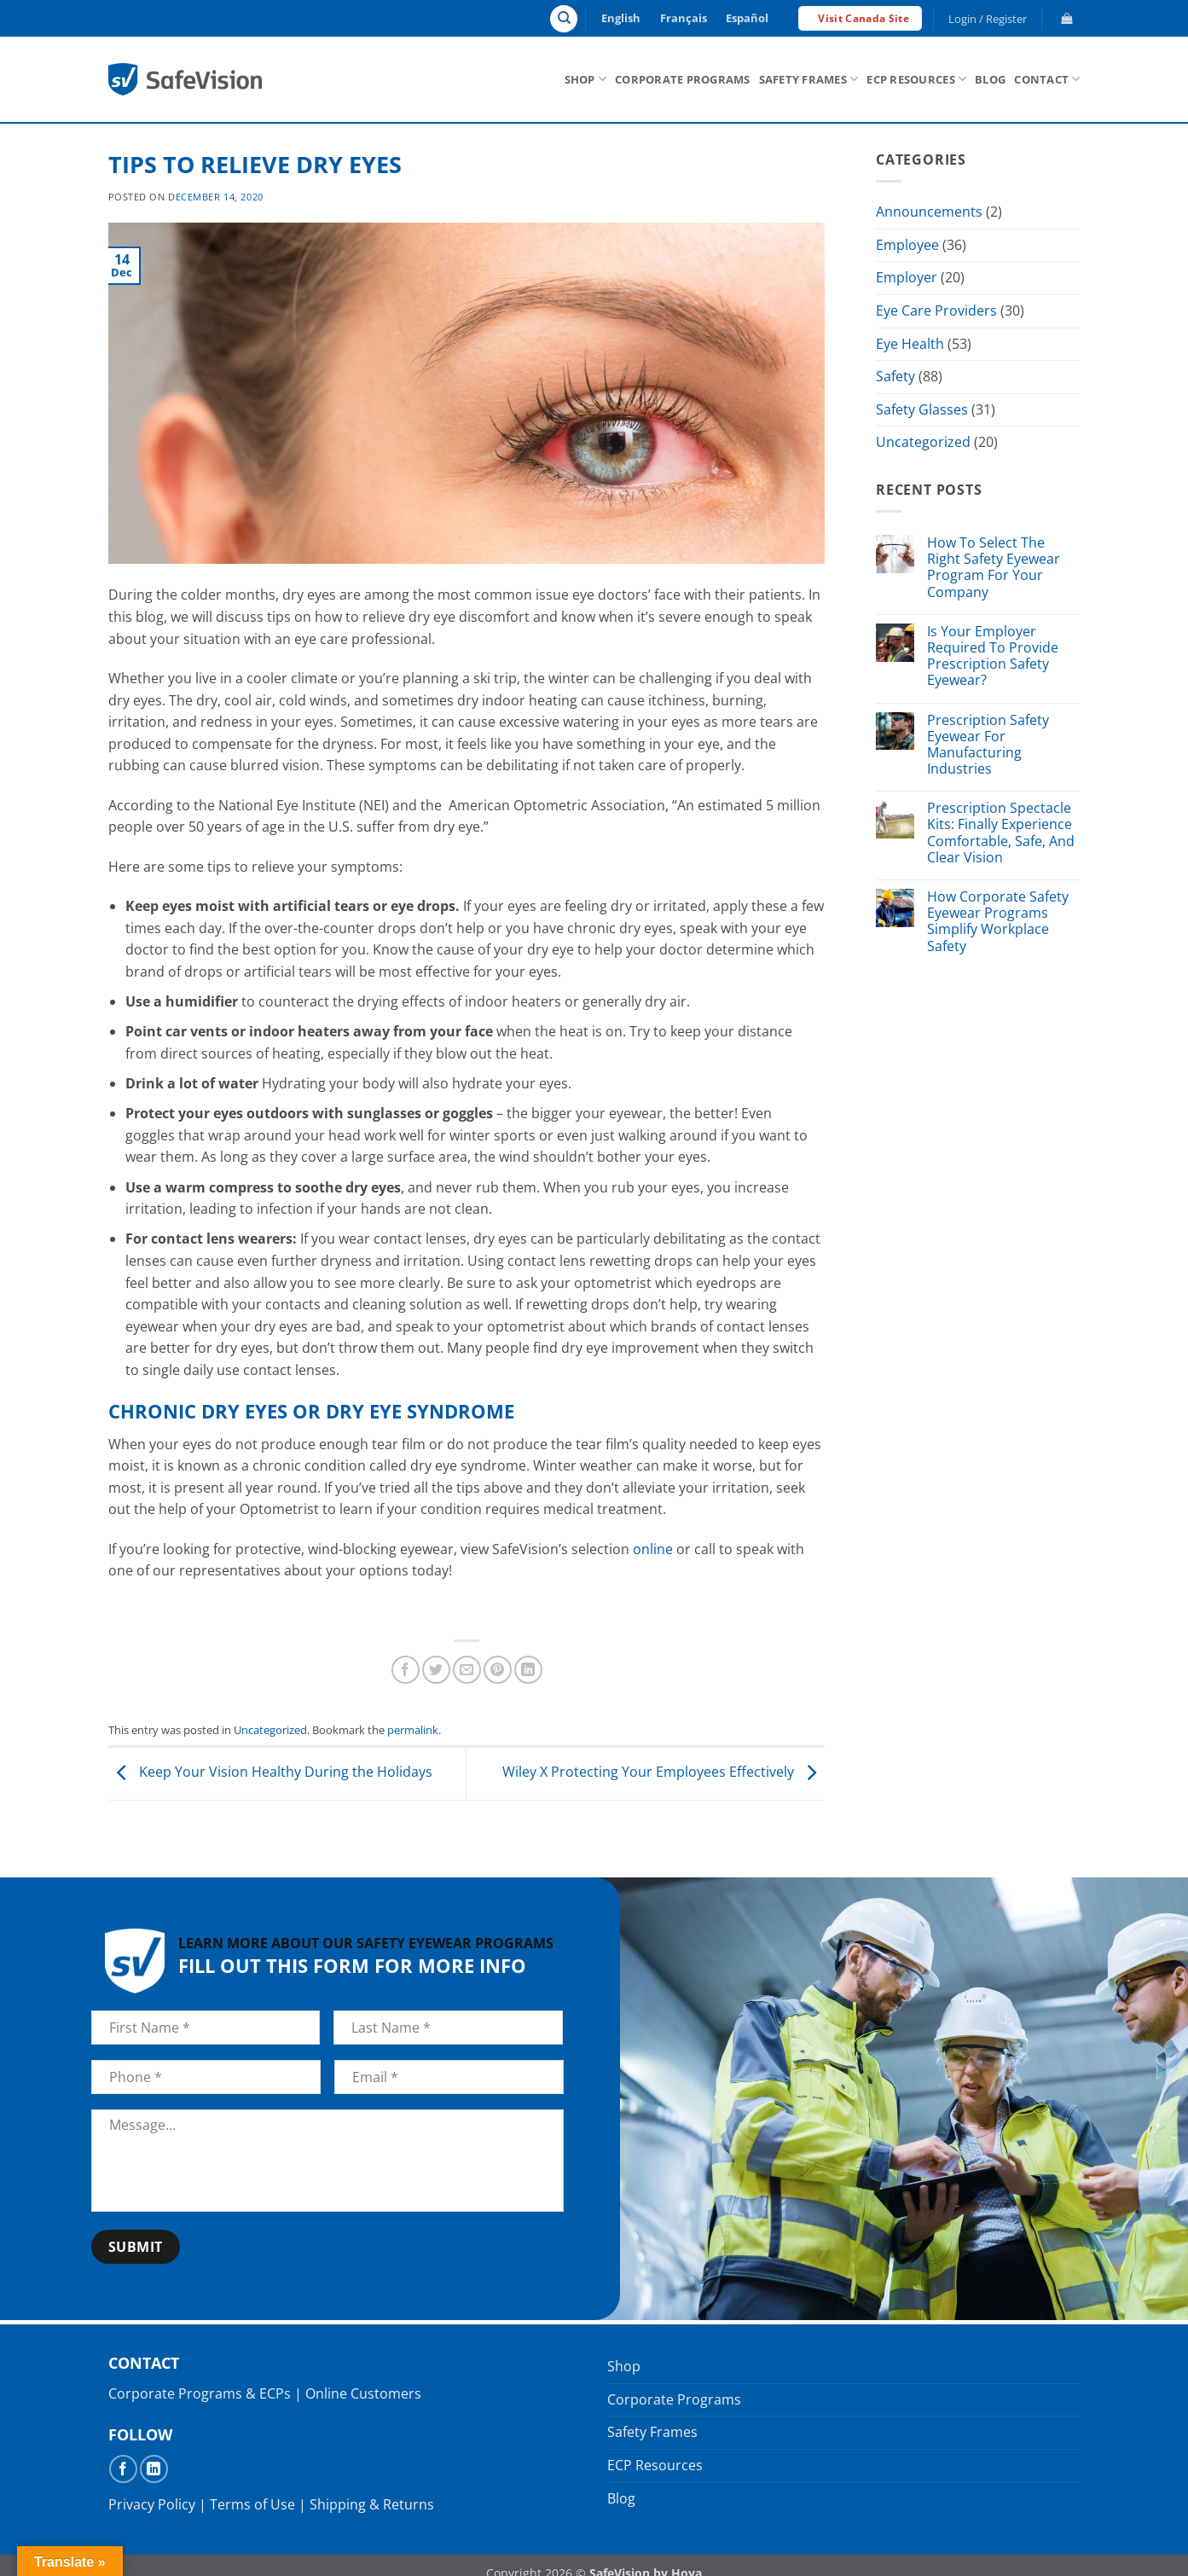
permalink (412, 1730)
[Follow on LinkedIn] (154, 2469)
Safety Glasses (922, 409)
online (653, 1549)
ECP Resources (916, 79)
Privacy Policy (151, 2504)
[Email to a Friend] (467, 1670)
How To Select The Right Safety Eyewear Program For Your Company (992, 567)
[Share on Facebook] (405, 1670)
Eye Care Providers (936, 310)
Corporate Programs (682, 79)
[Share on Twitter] (436, 1670)
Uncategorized (270, 1730)
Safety (895, 376)
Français (683, 18)
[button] (987, 19)
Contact (1047, 79)
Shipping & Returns (372, 2504)
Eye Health (910, 343)
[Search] (563, 18)
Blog (990, 79)
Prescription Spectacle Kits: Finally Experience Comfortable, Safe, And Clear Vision (1000, 833)
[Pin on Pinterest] (498, 1670)
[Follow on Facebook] (123, 2469)
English (620, 18)
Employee (907, 244)
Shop (585, 79)
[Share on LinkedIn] (528, 1670)
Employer (906, 277)
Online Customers (363, 2393)
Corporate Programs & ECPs (199, 2393)
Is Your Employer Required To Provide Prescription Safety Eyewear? (992, 656)
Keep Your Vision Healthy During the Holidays (270, 1772)
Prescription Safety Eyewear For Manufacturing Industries (987, 745)
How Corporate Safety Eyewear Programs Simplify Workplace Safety (997, 921)
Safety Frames (809, 79)
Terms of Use (252, 2504)
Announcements (929, 211)
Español (747, 18)
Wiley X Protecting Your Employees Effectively (663, 1772)
